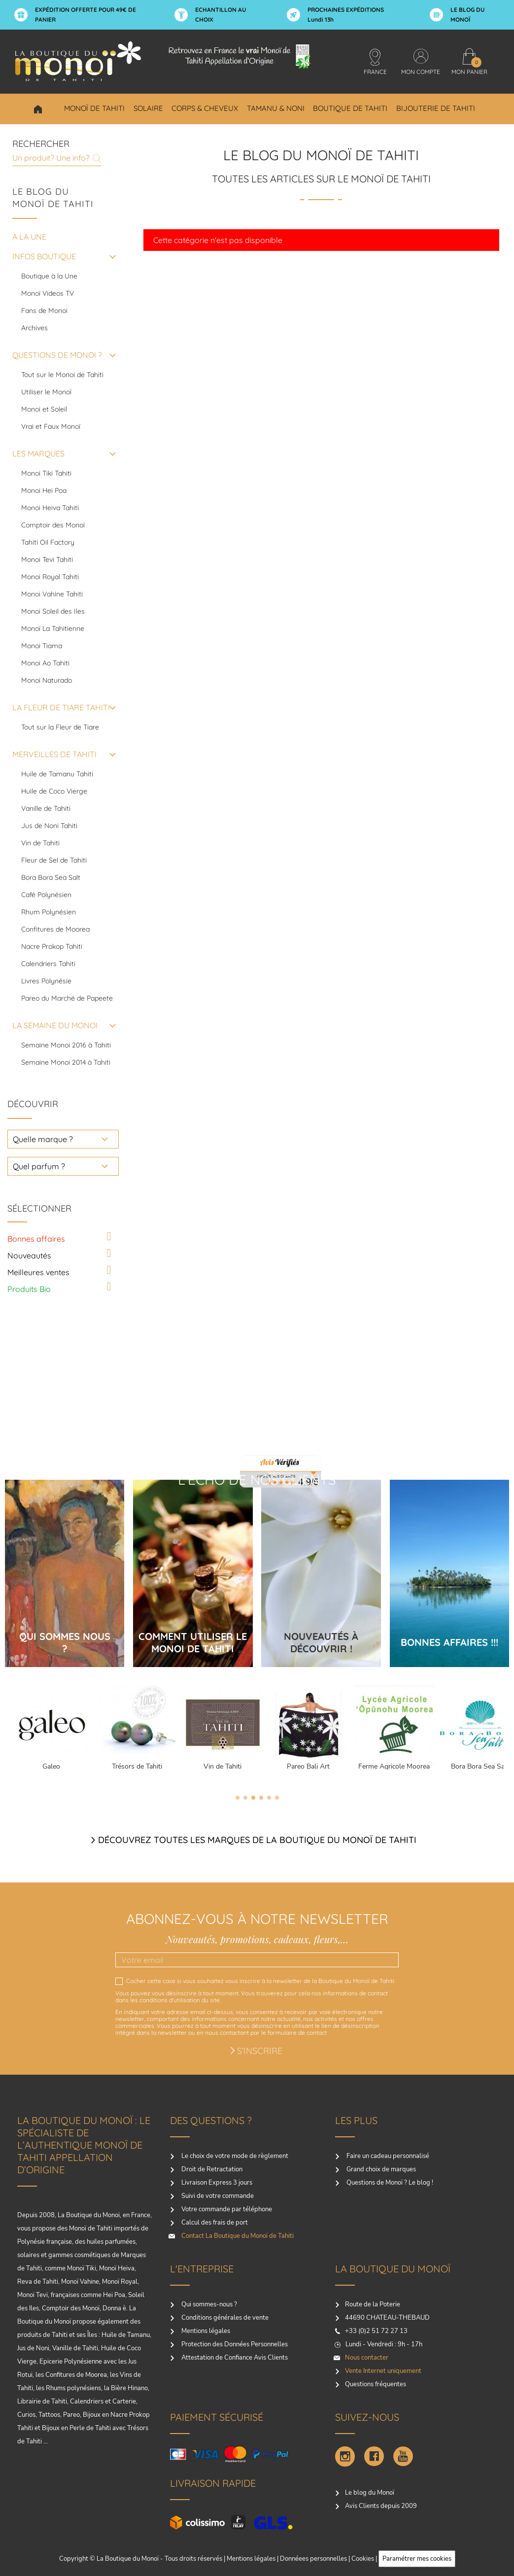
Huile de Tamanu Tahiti (57, 773)
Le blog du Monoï (369, 2492)
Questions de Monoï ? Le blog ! (389, 2182)
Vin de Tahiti (40, 842)
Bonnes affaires (36, 1239)
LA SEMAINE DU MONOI (55, 1025)
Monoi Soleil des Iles (53, 611)
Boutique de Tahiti (350, 108)
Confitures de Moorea (55, 929)
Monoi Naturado (46, 680)
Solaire (148, 108)
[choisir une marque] (63, 1139)
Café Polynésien (46, 894)
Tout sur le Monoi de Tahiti (62, 374)
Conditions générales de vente (224, 2317)
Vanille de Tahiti (45, 808)
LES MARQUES (38, 453)
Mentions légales (205, 2331)
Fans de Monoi (44, 310)
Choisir (38, 108)
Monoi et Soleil (44, 409)
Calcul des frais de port (214, 2222)
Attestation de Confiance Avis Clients (234, 2357)
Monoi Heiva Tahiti (50, 507)
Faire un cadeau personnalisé (387, 2156)
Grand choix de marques (380, 2169)
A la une (29, 237)
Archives (34, 327)
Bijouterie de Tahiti (435, 108)
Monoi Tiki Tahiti (46, 473)
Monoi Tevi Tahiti (47, 559)
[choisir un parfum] (63, 1166)
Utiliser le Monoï (46, 391)
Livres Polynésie (46, 980)
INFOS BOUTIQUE (44, 256)
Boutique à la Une (49, 276)
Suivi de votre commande (217, 2196)
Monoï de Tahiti (94, 108)
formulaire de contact (297, 2032)
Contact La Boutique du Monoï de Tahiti (237, 2235)
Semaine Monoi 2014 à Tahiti (65, 1062)
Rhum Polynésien (48, 911)
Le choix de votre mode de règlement (234, 2156)
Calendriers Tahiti (48, 963)
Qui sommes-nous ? (208, 2304)
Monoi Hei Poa (44, 490)
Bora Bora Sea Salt (50, 877)
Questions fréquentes (375, 2384)
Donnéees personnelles (313, 2558)
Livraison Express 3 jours (216, 2182)
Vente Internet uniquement (383, 2371)
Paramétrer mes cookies (416, 2558)
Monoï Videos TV (47, 293)
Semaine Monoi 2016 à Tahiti (66, 1045)
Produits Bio (29, 1289)
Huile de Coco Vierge (54, 791)
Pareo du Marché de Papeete (67, 998)
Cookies (362, 2558)
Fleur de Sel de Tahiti (54, 860)
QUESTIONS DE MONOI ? (57, 355)
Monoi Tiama (41, 645)
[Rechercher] (56, 157)
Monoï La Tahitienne (52, 628)
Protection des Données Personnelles (234, 2344)
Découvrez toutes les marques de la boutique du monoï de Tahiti (257, 1839)
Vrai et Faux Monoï (50, 426)
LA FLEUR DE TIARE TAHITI (61, 707)
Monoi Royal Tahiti (50, 576)
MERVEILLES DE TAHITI (54, 754)
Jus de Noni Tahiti (49, 825)
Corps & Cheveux (204, 108)
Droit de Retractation (211, 2169)
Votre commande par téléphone (226, 2209)
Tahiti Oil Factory (47, 542)
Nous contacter (366, 2357)
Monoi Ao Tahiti (45, 663)
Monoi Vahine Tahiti (52, 594)
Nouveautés (29, 1255)
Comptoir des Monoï (53, 525)
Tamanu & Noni (276, 108)
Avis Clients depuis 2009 (381, 2506)
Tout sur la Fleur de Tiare (60, 727)
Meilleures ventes (38, 1272)
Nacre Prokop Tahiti (51, 946)
